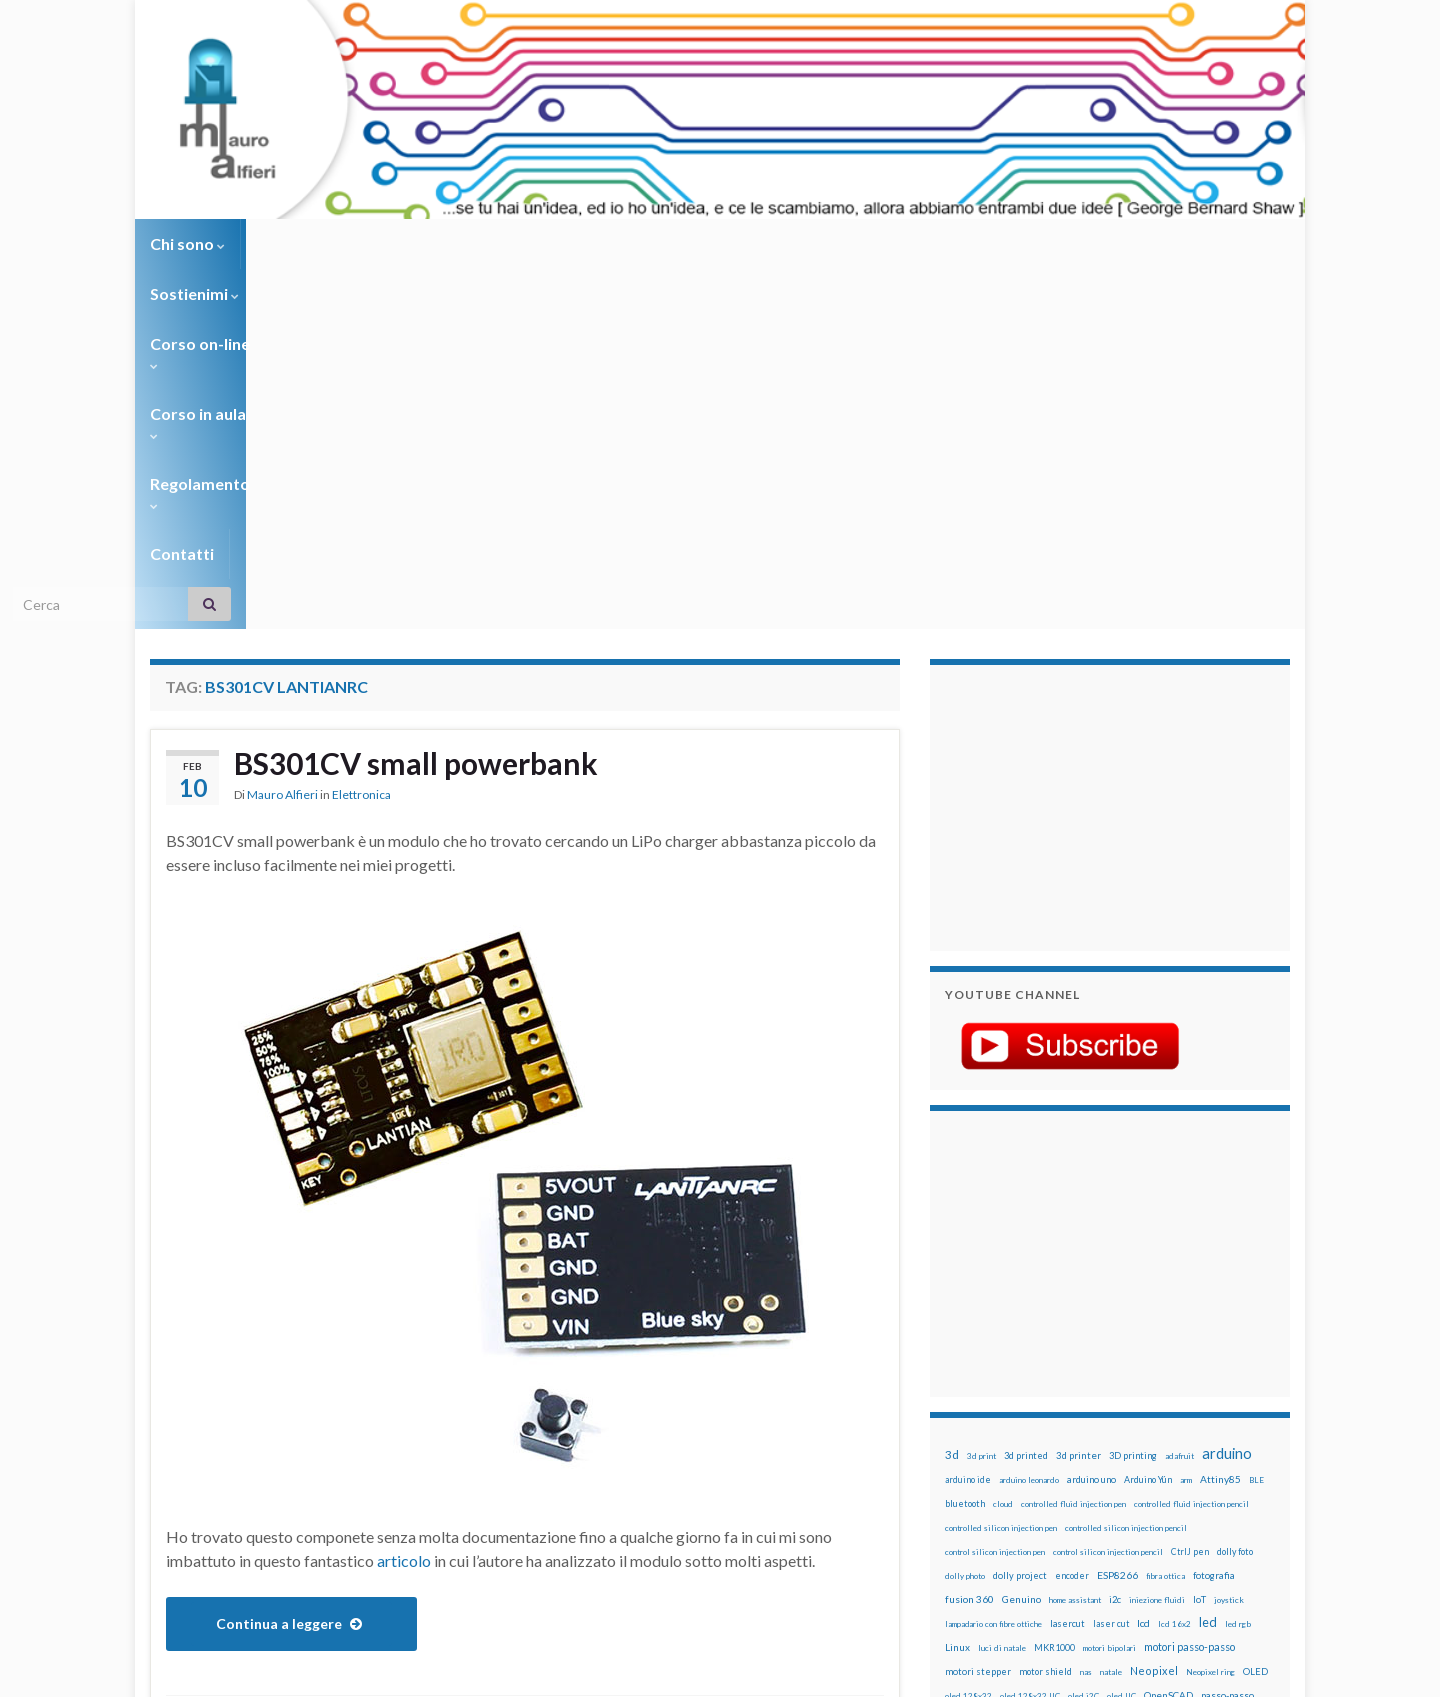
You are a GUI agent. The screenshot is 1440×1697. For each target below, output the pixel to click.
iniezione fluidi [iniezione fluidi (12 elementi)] (1157, 1240)
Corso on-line (431, 243)
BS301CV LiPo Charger (557, 1358)
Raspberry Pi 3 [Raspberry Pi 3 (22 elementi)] (1205, 1407)
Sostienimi (300, 243)
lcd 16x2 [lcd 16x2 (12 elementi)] (1174, 1264)
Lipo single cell (461, 1390)
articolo (404, 1200)
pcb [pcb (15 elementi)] (952, 1359)
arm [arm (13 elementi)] (1186, 1120)
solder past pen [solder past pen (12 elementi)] (1057, 1456)
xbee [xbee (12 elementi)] (1040, 1504)
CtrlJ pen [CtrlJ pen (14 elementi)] (1190, 1192)
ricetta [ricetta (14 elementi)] (1001, 1432)
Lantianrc (195, 1390)
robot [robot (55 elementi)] (1036, 1430)
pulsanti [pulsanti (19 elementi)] (1179, 1383)
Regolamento (711, 243)
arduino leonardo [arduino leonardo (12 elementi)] (1029, 1120)
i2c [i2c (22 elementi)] (1115, 1239)
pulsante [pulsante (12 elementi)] (1139, 1384)
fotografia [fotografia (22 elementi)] (1214, 1215)
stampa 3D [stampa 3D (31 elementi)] (1116, 1455)
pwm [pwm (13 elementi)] (1035, 1408)
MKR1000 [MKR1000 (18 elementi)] (1054, 1287)
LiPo (245, 1390)
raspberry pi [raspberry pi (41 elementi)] (1133, 1406)
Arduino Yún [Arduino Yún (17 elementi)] (1148, 1119)
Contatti (830, 243)
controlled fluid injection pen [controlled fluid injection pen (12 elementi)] (1073, 1144)
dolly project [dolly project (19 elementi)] (1020, 1215)
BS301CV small (355, 1374)
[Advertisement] (1070, 445)
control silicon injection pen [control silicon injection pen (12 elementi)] (995, 1192)
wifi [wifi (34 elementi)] (1244, 1479)
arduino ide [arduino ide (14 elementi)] (968, 1120)
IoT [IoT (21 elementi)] (1199, 1239)
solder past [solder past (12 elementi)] (1002, 1456)
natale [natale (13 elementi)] (1111, 1312)
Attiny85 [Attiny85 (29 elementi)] (1220, 1119)
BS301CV (219, 1358)
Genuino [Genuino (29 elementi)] (1021, 1239)
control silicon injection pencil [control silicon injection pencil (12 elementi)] (1108, 1192)
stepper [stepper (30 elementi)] (1232, 1455)
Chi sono (187, 243)
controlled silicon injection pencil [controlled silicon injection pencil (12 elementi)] (1126, 1168)
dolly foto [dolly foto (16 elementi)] (1235, 1191)
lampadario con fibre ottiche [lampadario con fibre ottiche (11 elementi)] (993, 1264)
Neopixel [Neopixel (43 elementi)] (1154, 1310)
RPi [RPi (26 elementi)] (1109, 1431)
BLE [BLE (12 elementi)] (1256, 1120)
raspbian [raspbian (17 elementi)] (962, 1431)
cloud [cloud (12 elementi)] (1003, 1144)
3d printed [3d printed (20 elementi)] (1026, 1095)
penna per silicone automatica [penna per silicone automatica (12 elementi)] (997, 1384)
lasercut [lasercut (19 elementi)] (1067, 1263)
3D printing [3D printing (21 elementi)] (1133, 1095)
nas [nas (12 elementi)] (1086, 1312)
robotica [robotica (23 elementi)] (1075, 1431)
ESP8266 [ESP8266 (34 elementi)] (1117, 1215)
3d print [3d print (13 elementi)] (981, 1096)
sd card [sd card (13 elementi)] (1158, 1432)
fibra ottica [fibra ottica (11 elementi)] (1165, 1216)
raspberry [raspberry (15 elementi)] (1071, 1407)
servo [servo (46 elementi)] (1195, 1430)
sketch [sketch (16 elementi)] (959, 1455)
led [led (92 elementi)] (1208, 1262)
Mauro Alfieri (282, 434)
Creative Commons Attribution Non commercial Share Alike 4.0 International (877, 1604)
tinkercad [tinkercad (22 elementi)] (1131, 1479)
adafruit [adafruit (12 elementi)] (1179, 1096)
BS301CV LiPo (430, 1358)
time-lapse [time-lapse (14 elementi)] (1028, 1480)
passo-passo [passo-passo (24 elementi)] (1227, 1335)
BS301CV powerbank (234, 1374)
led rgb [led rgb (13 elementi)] (1238, 1264)
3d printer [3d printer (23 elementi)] (1078, 1095)
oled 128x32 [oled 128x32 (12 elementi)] (968, 1336)
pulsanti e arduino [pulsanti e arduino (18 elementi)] (982, 1407)
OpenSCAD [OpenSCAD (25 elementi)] (1168, 1335)
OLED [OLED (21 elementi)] (1255, 1311)
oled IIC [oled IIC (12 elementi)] (1121, 1336)
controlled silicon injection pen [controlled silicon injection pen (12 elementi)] (1001, 1168)
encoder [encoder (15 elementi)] (1072, 1215)
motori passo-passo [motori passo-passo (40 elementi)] (1189, 1286)
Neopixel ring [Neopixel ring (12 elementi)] (1210, 1312)
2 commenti (847, 1358)
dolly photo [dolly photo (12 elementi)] (965, 1216)
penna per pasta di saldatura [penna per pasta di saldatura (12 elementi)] (1171, 1360)
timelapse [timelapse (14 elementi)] (1080, 1480)
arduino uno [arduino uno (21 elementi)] (1091, 1119)
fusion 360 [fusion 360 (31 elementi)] (969, 1239)
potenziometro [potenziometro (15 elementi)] (1086, 1383)
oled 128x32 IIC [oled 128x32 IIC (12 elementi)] (1030, 1336)
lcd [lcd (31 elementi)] (1143, 1263)
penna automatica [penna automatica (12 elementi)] (997, 1360)
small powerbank (283, 1406)
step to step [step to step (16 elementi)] (971, 1479)
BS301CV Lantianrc (316, 1358)
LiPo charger (369, 1390)
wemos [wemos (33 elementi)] (1211, 1479)
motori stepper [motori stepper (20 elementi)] (978, 1311)
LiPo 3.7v (294, 1390)
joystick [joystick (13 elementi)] (1229, 1240)
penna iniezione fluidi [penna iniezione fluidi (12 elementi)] (1074, 1360)
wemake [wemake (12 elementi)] (1173, 1480)
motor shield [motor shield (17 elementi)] (1045, 1311)
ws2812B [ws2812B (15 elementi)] (1005, 1503)
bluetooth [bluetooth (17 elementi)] (965, 1143)
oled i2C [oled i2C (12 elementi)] (1083, 1336)
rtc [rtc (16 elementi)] (1131, 1431)
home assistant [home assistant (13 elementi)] (1075, 1240)
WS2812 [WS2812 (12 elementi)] (961, 1504)
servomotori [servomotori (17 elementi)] (1243, 1431)
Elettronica (361, 434)
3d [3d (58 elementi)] (952, 1094)
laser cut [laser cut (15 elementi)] (1111, 1263)
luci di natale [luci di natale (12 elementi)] (1002, 1288)
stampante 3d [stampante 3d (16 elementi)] (1177, 1455)
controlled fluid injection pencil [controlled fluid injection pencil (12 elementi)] (1191, 1144)
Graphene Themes (318, 1672)
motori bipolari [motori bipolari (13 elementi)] (1109, 1288)
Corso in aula (571, 243)
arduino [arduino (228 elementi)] (1227, 1093)
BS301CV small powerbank (416, 403)
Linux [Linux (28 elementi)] (957, 1287)
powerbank (549, 1390)
